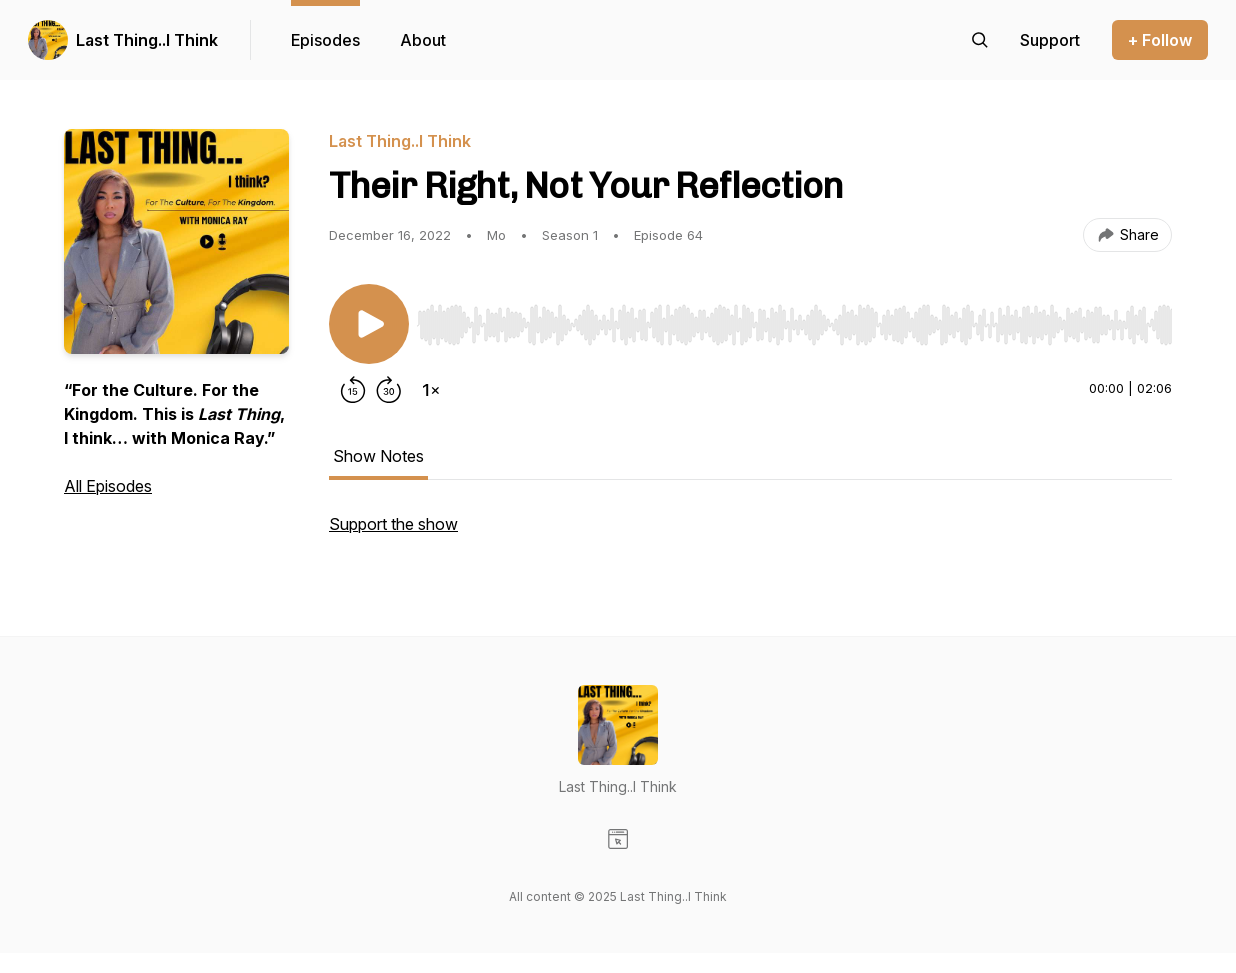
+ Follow (1160, 40)
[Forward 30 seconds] (389, 390)
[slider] (794, 325)
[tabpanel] (750, 534)
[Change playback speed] (431, 390)
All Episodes (108, 486)
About (423, 40)
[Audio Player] (794, 319)
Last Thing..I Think (147, 40)
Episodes (325, 40)
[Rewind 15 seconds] (353, 390)
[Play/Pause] (369, 324)
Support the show (393, 524)
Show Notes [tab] (378, 456)
